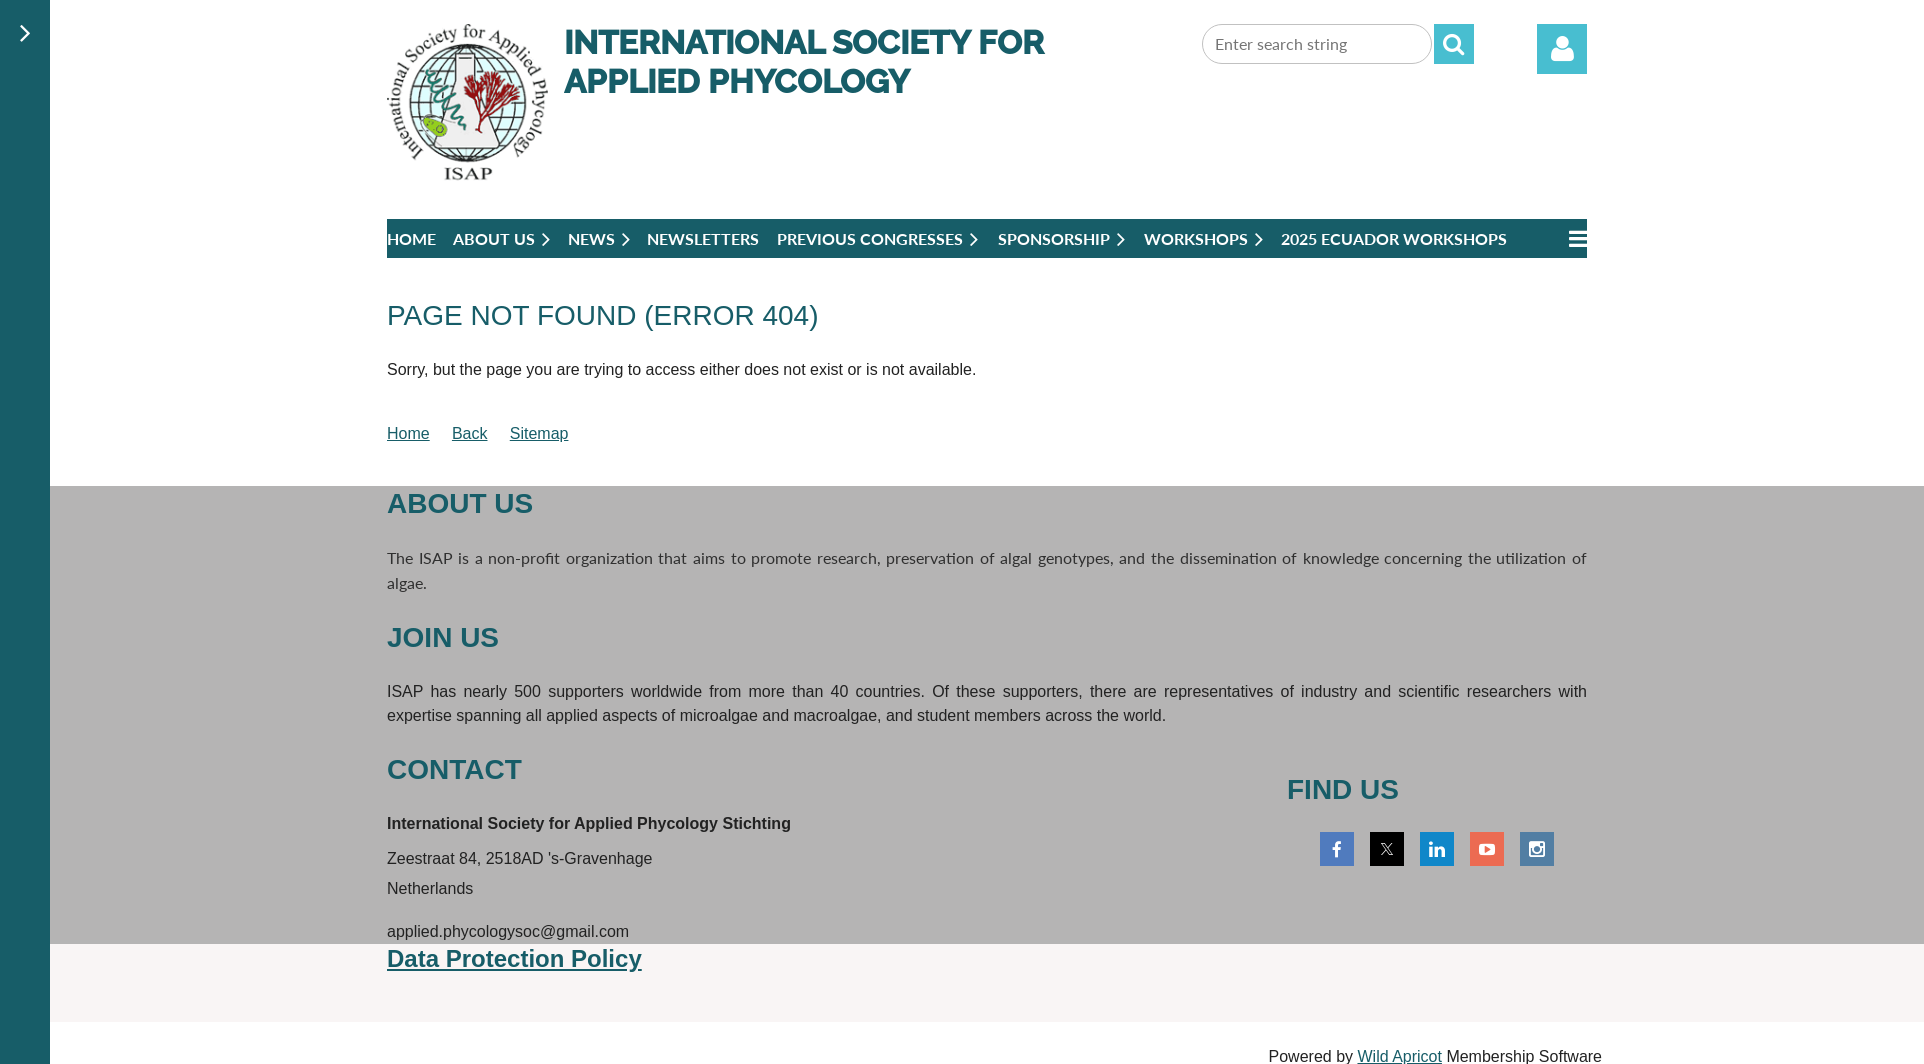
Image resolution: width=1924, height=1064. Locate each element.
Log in (1562, 49)
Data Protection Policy (514, 958)
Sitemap (539, 433)
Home (408, 433)
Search (1454, 44)
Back (470, 433)
